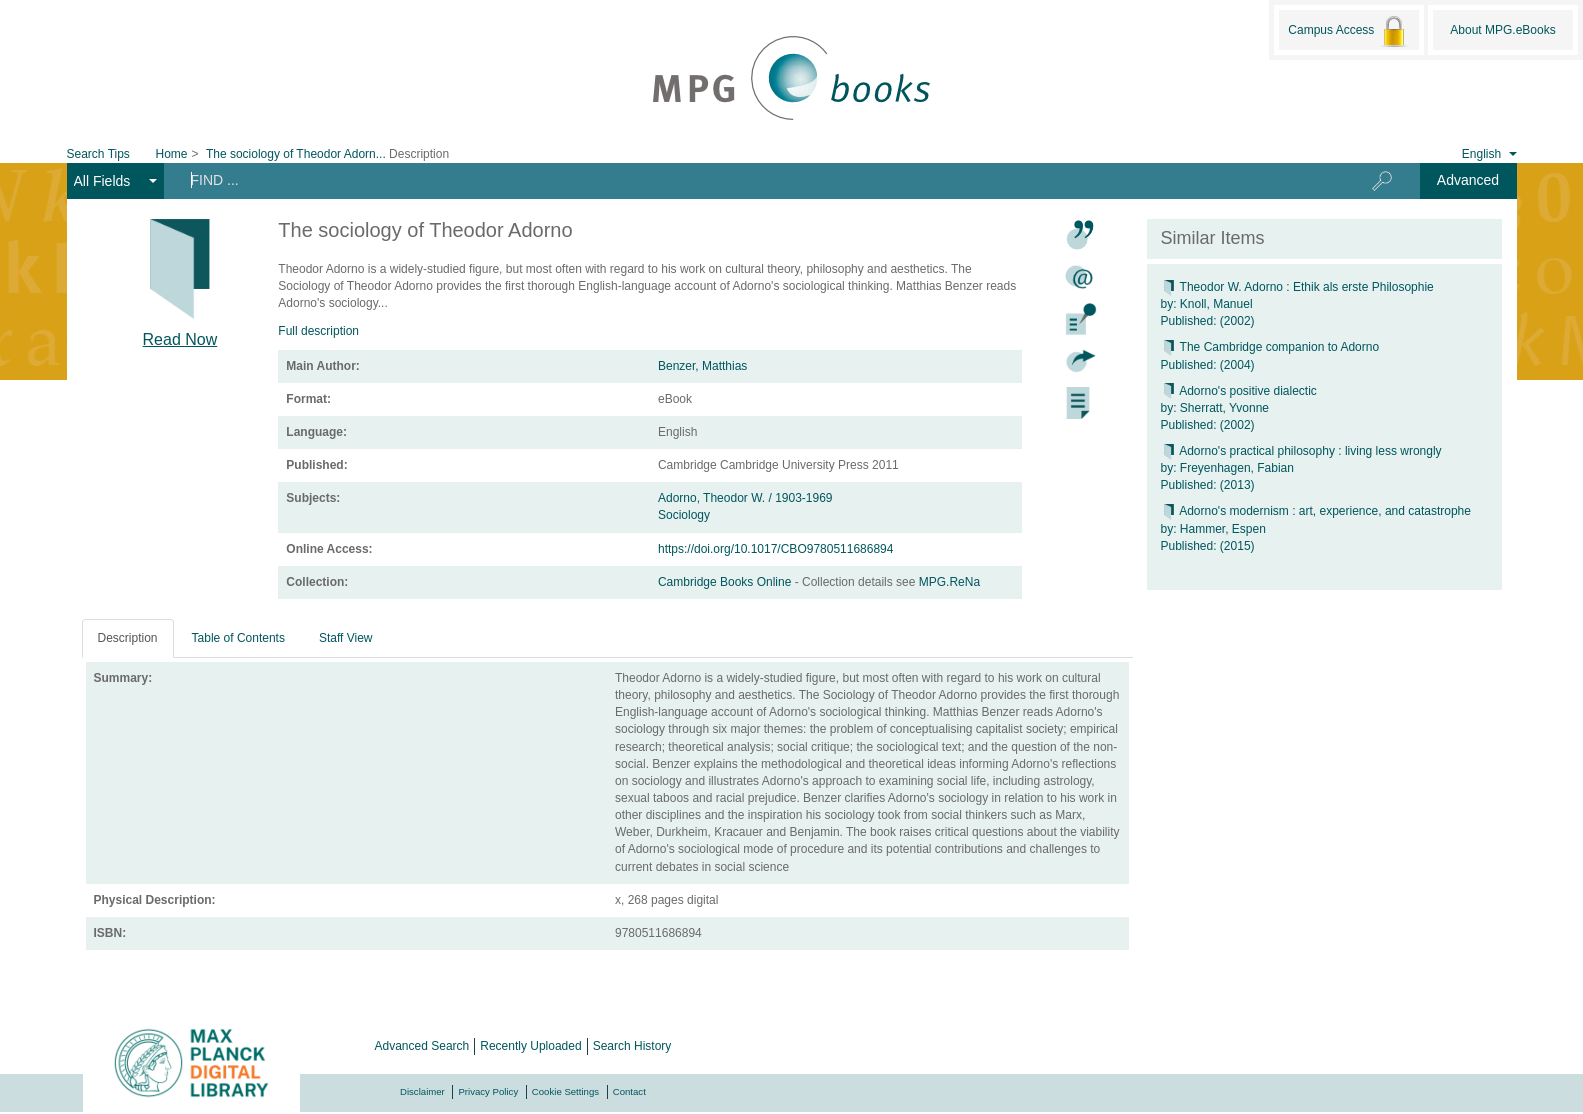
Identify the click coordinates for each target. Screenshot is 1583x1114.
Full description (318, 331)
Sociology (684, 515)
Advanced (1468, 180)
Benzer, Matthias (702, 366)
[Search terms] (746, 180)
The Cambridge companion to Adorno (1270, 347)
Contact (629, 1091)
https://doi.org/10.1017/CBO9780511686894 (776, 549)
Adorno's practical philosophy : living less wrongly (1301, 451)
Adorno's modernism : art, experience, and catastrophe (1316, 511)
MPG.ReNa (949, 582)
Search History (632, 1046)
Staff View (346, 638)
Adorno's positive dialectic (1239, 391)
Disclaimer (422, 1091)
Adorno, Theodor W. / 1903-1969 (745, 498)
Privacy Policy (488, 1091)
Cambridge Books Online (726, 582)
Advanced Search (422, 1046)
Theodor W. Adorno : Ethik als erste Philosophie (1297, 287)
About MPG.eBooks (1502, 30)
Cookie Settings (565, 1091)
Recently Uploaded (530, 1046)
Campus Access (1348, 31)
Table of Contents (238, 638)
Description (128, 638)
